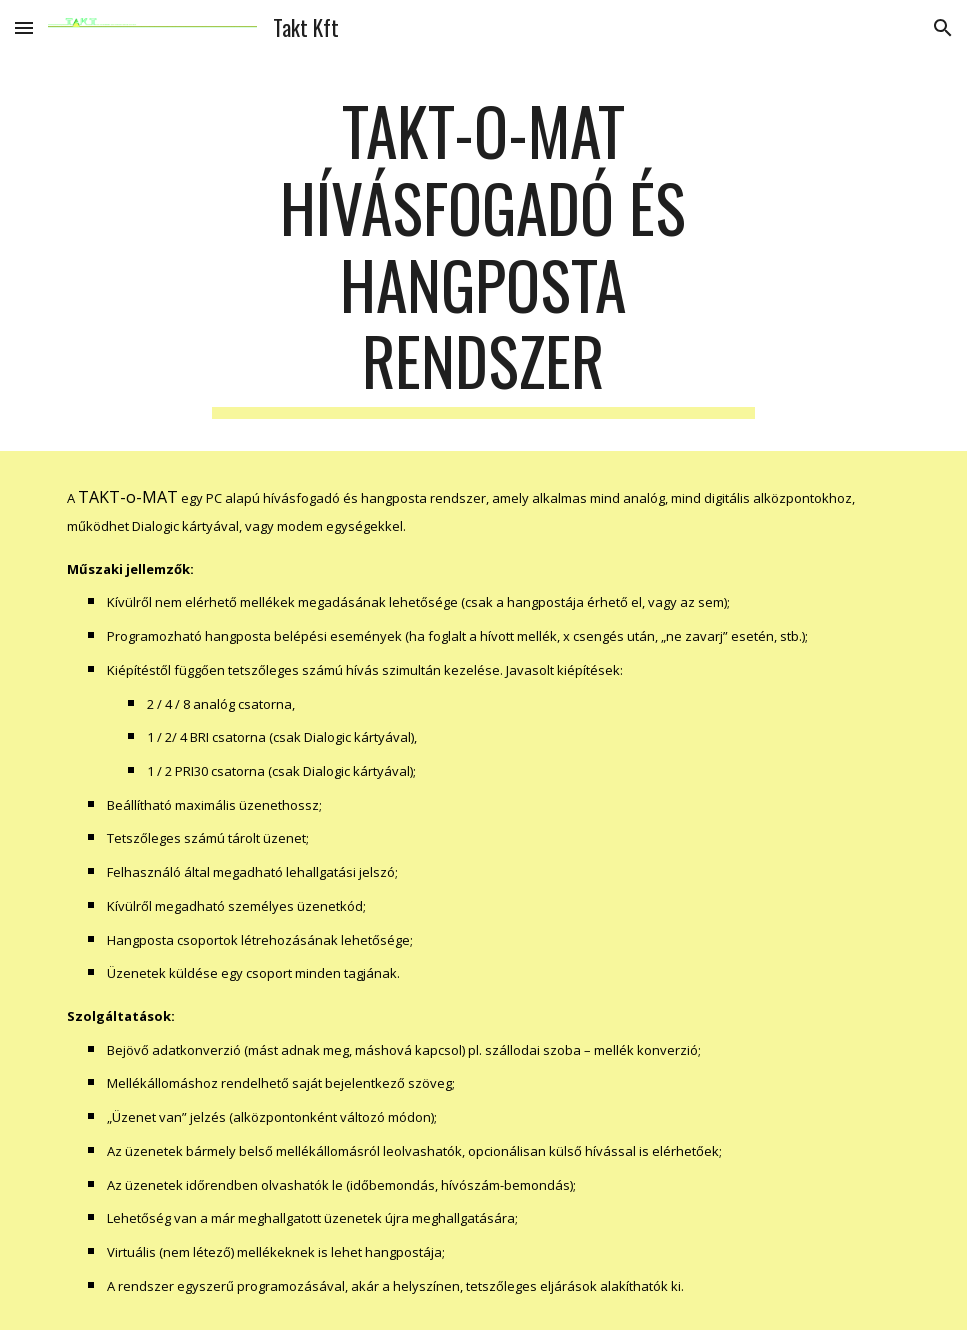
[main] (483, 255)
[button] (24, 27)
